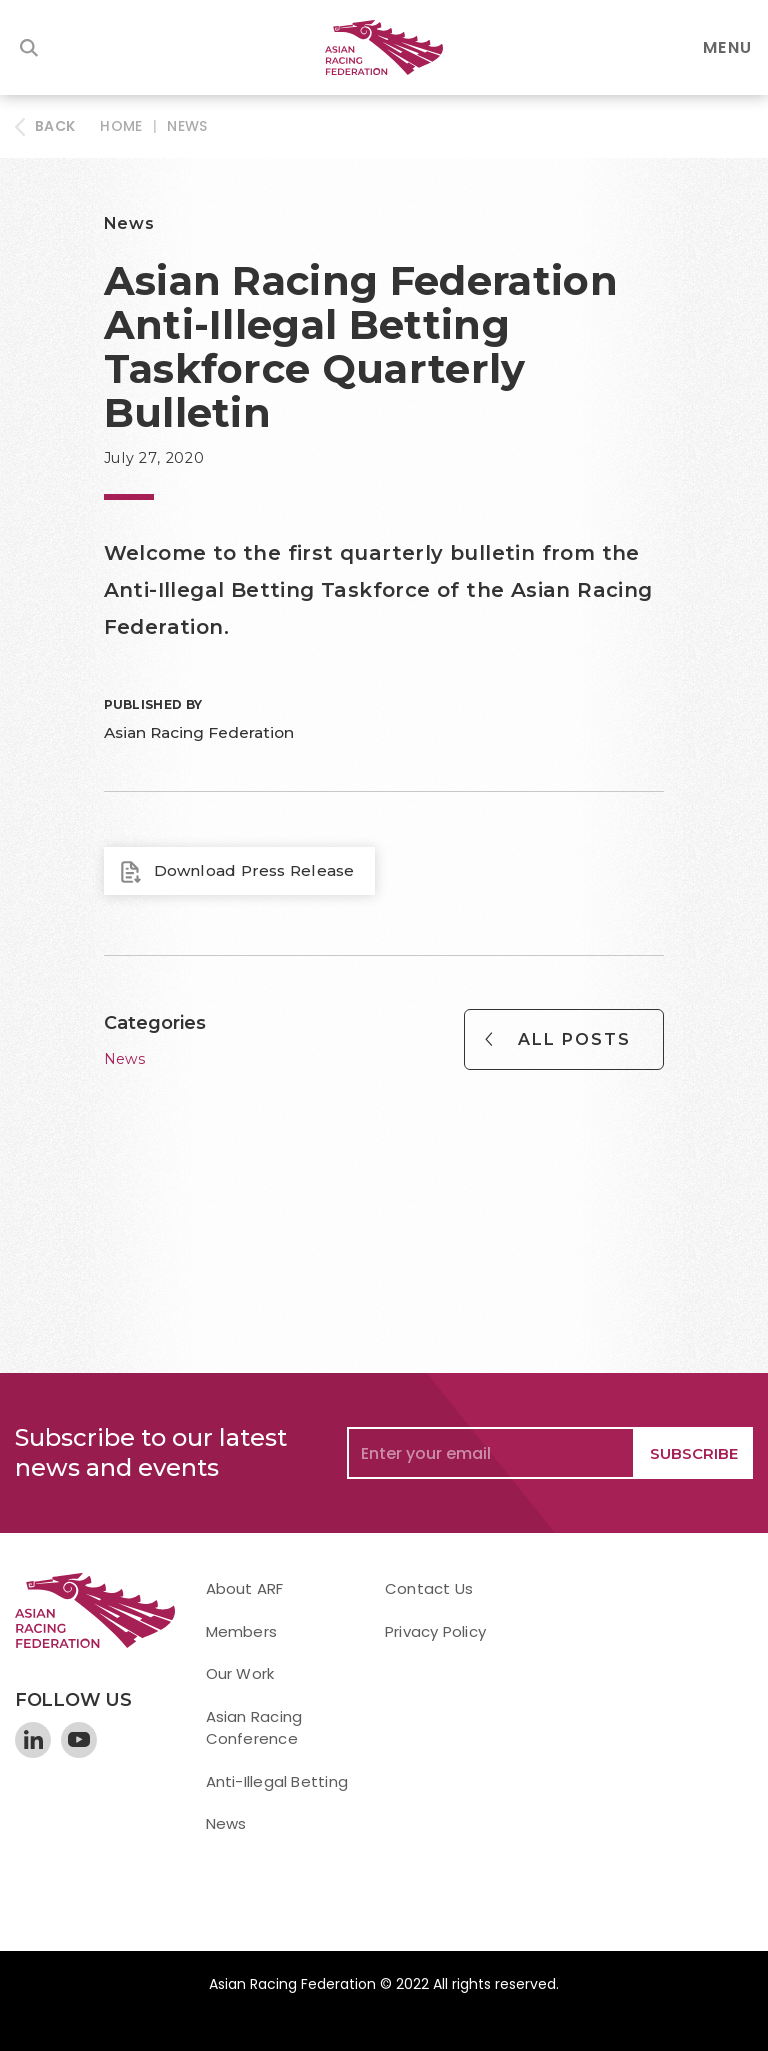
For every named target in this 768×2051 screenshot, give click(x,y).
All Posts (574, 1039)
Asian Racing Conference (254, 1728)
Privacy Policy (435, 1631)
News (187, 126)
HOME (121, 126)
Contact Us (429, 1588)
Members (242, 1631)
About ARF (245, 1588)
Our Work (240, 1673)
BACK (55, 126)
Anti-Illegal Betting (277, 1781)
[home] (384, 47)
